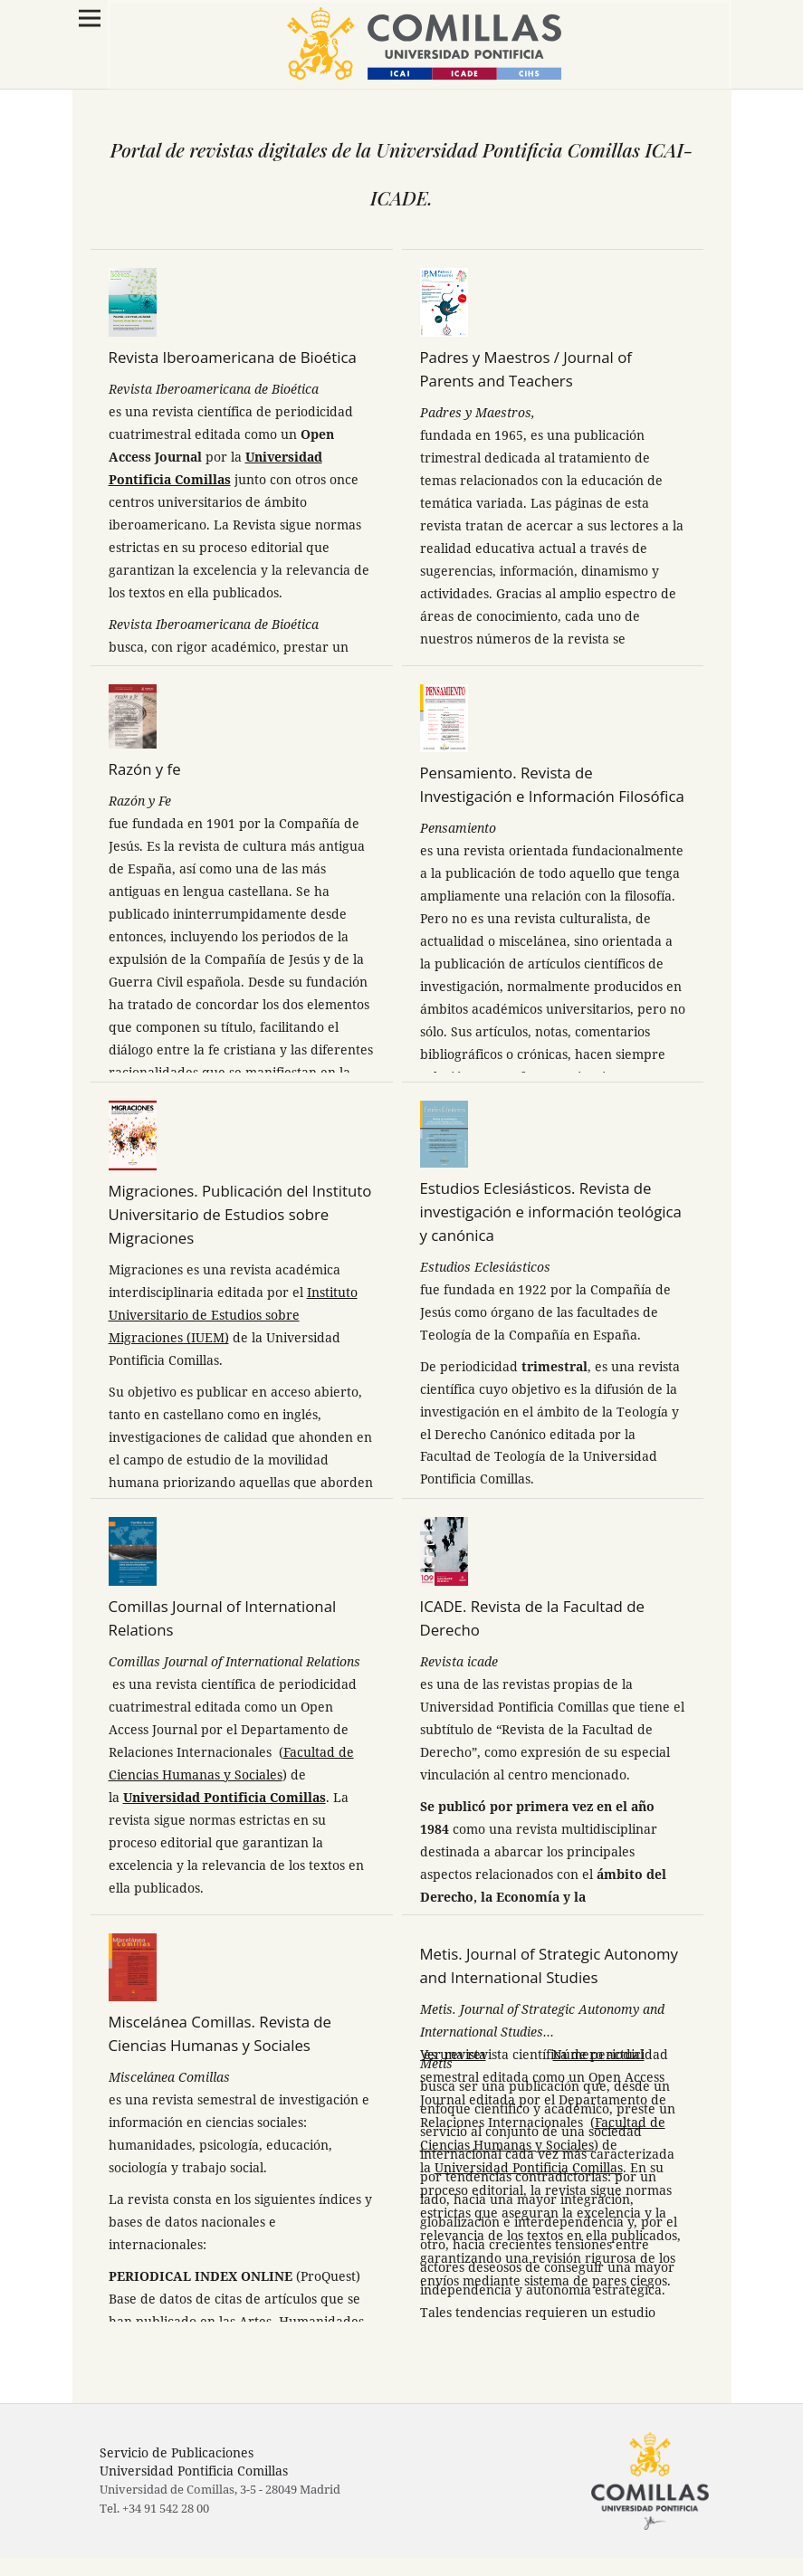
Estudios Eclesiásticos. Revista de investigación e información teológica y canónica (551, 1211)
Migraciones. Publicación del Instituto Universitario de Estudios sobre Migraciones (240, 1214)
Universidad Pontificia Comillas (224, 1797)
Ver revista (453, 2054)
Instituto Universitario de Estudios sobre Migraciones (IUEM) (233, 1314)
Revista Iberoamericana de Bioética (233, 357)
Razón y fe (145, 768)
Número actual (598, 2054)
